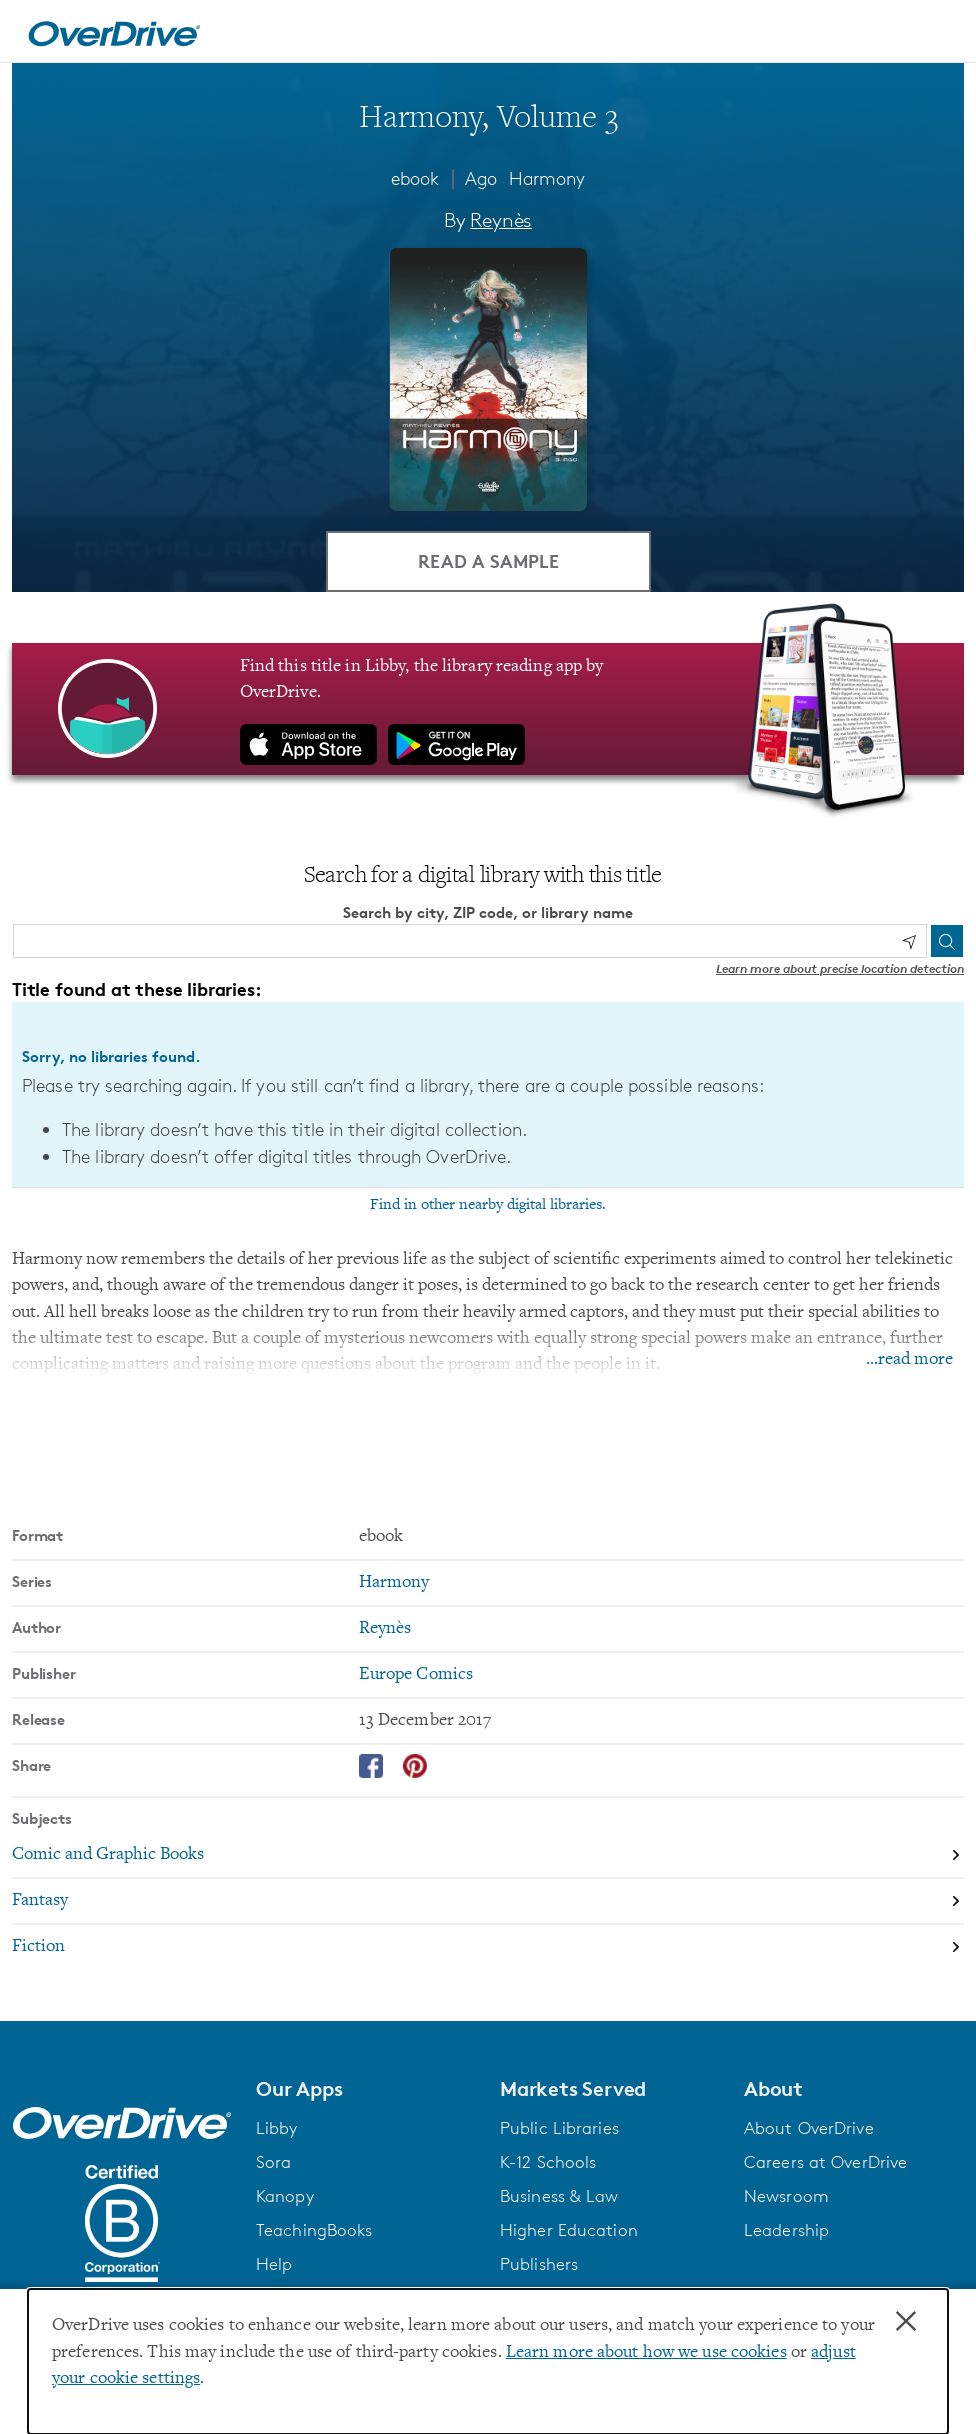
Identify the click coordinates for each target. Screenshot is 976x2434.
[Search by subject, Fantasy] (488, 1902)
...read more (909, 1360)
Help (274, 2264)
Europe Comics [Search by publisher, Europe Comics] (416, 1675)
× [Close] (906, 2322)
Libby (277, 2128)
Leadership (786, 2230)
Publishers (539, 2264)
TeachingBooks (314, 2230)
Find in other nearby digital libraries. (488, 1205)
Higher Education (569, 2230)
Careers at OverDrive (825, 2162)
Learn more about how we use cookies (646, 2353)
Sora (273, 2162)
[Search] (947, 941)
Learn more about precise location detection (840, 968)
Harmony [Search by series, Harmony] (394, 1583)
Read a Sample (488, 560)
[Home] (114, 31)
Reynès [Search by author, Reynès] (501, 220)
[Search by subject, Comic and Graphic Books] (488, 1856)
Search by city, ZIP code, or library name (488, 912)
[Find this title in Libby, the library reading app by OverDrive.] (488, 709)
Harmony (547, 178)
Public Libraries (559, 2128)
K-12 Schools (548, 2162)
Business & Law (559, 2196)
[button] (366, 2089)
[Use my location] (909, 942)
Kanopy (285, 2196)
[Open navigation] (937, 34)
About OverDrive (809, 2128)
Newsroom (786, 2196)
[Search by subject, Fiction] (488, 1947)
